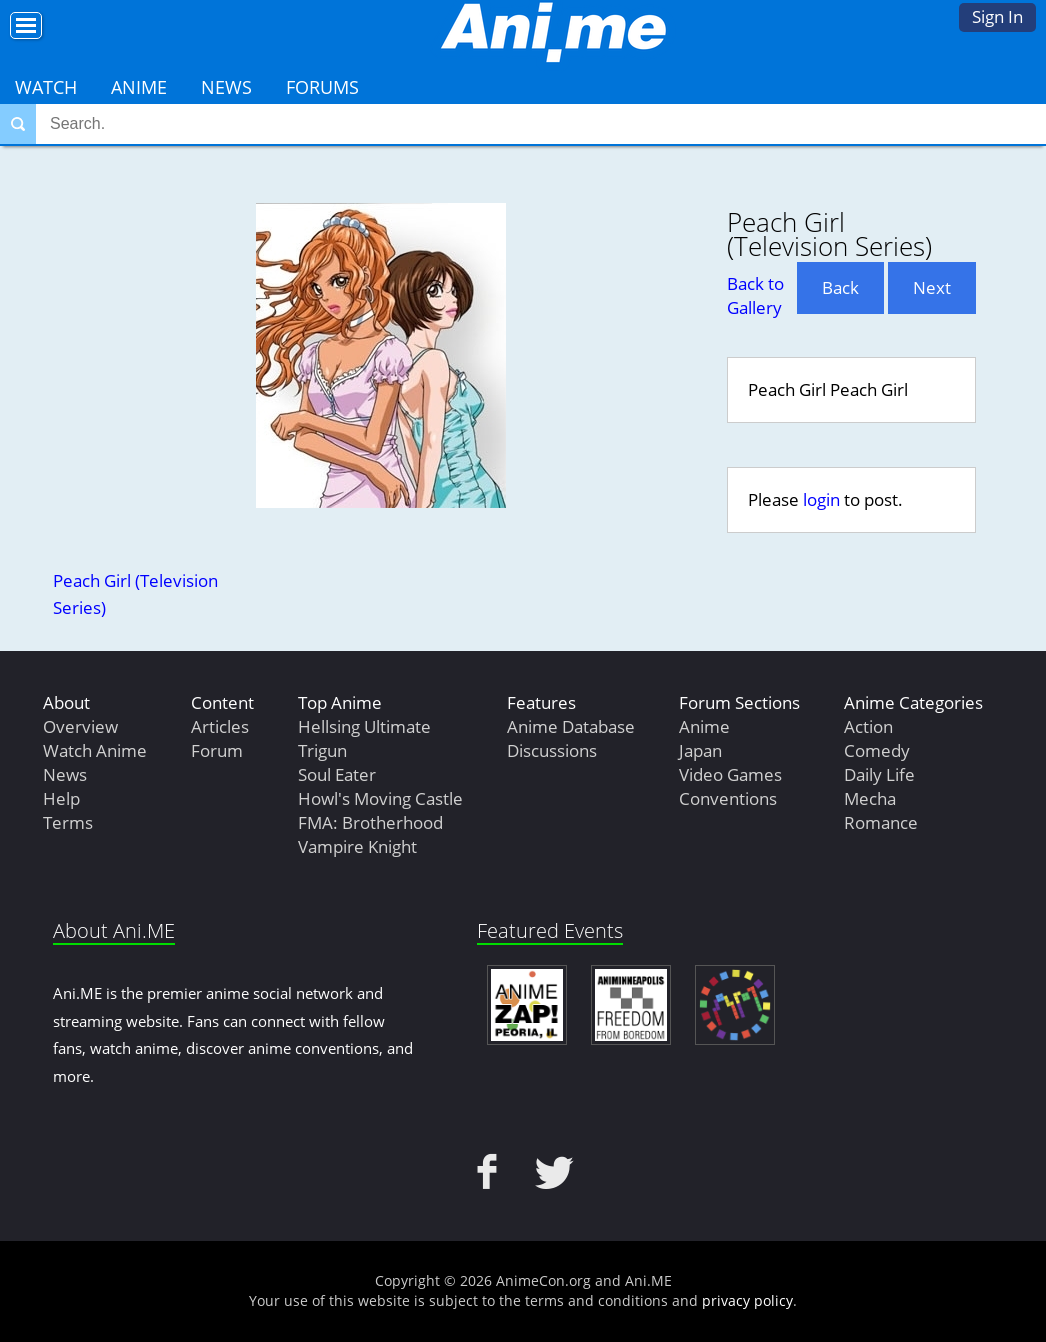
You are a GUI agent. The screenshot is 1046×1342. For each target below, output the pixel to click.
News (226, 87)
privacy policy (747, 1300)
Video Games (730, 774)
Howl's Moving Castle (380, 798)
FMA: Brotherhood (370, 822)
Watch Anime (95, 750)
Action (868, 726)
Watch (46, 87)
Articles (220, 726)
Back (840, 287)
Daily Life (879, 774)
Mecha (870, 798)
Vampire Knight (357, 846)
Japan (700, 750)
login (821, 499)
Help (61, 798)
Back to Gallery (755, 295)
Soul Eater (337, 774)
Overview (80, 726)
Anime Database (571, 726)
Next (932, 287)
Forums (322, 87)
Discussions (552, 750)
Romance (881, 822)
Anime (139, 87)
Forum (217, 750)
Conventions (728, 798)
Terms (68, 822)
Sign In (997, 16)
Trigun (322, 750)
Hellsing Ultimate (364, 726)
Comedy (877, 750)
